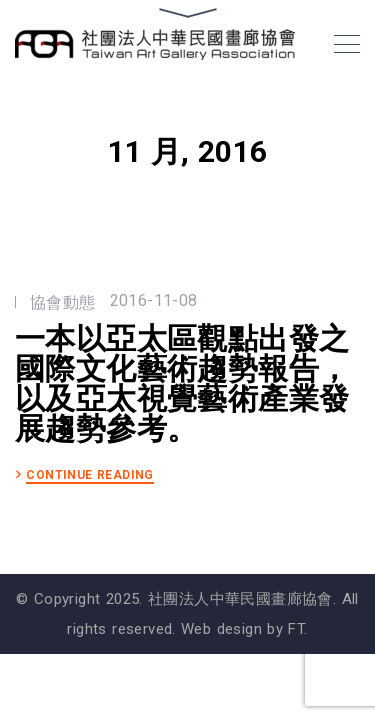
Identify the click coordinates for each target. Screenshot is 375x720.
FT (296, 629)
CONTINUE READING (90, 475)
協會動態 (63, 302)
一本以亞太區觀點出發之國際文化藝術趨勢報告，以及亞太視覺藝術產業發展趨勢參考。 (182, 384)
